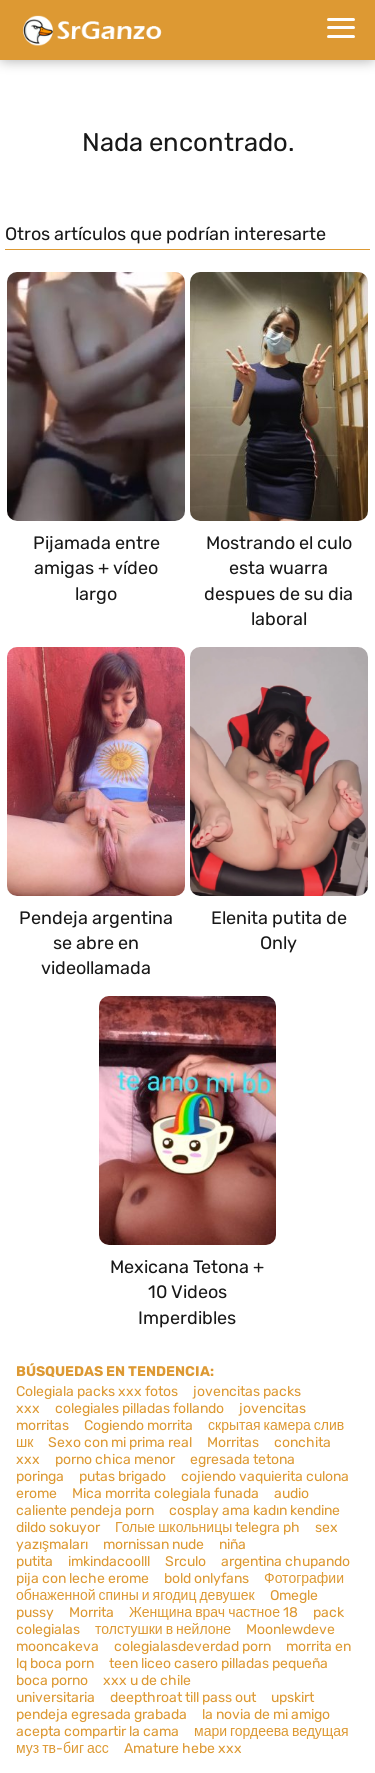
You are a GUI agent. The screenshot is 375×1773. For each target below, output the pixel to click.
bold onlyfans (206, 1578)
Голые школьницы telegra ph (207, 1527)
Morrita (91, 1612)
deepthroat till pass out (183, 1697)
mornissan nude (153, 1544)
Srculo (185, 1561)
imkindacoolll (109, 1561)
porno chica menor (115, 1459)
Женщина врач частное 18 (213, 1612)
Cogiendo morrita (138, 1425)
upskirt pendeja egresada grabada (165, 1706)
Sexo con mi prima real (120, 1442)
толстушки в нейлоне (163, 1629)
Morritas (233, 1442)
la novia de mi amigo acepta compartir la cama (173, 1723)
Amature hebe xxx (183, 1748)
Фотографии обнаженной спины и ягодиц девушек (180, 1587)
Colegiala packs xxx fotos (97, 1391)
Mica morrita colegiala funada (165, 1493)
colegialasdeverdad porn (192, 1646)
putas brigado (122, 1476)
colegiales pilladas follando (139, 1408)
